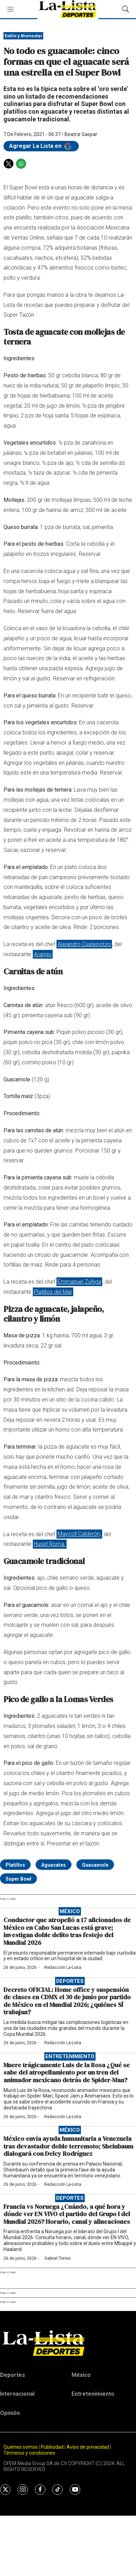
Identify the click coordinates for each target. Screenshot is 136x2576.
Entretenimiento (70, 2056)
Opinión (10, 2413)
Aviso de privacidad (88, 2447)
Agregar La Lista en (41, 146)
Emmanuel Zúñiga (79, 1281)
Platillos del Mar (53, 1292)
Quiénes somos (20, 2447)
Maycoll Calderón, (79, 1534)
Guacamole (95, 1865)
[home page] (68, 2343)
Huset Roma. (50, 1544)
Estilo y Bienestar (24, 35)
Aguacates (53, 1865)
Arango (43, 954)
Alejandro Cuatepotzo (84, 944)
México (70, 1911)
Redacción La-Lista (62, 1967)
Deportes (70, 1981)
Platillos (15, 1865)
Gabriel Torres (57, 2258)
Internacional (17, 2393)
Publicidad (53, 2447)
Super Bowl (18, 1879)
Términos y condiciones (29, 2453)
